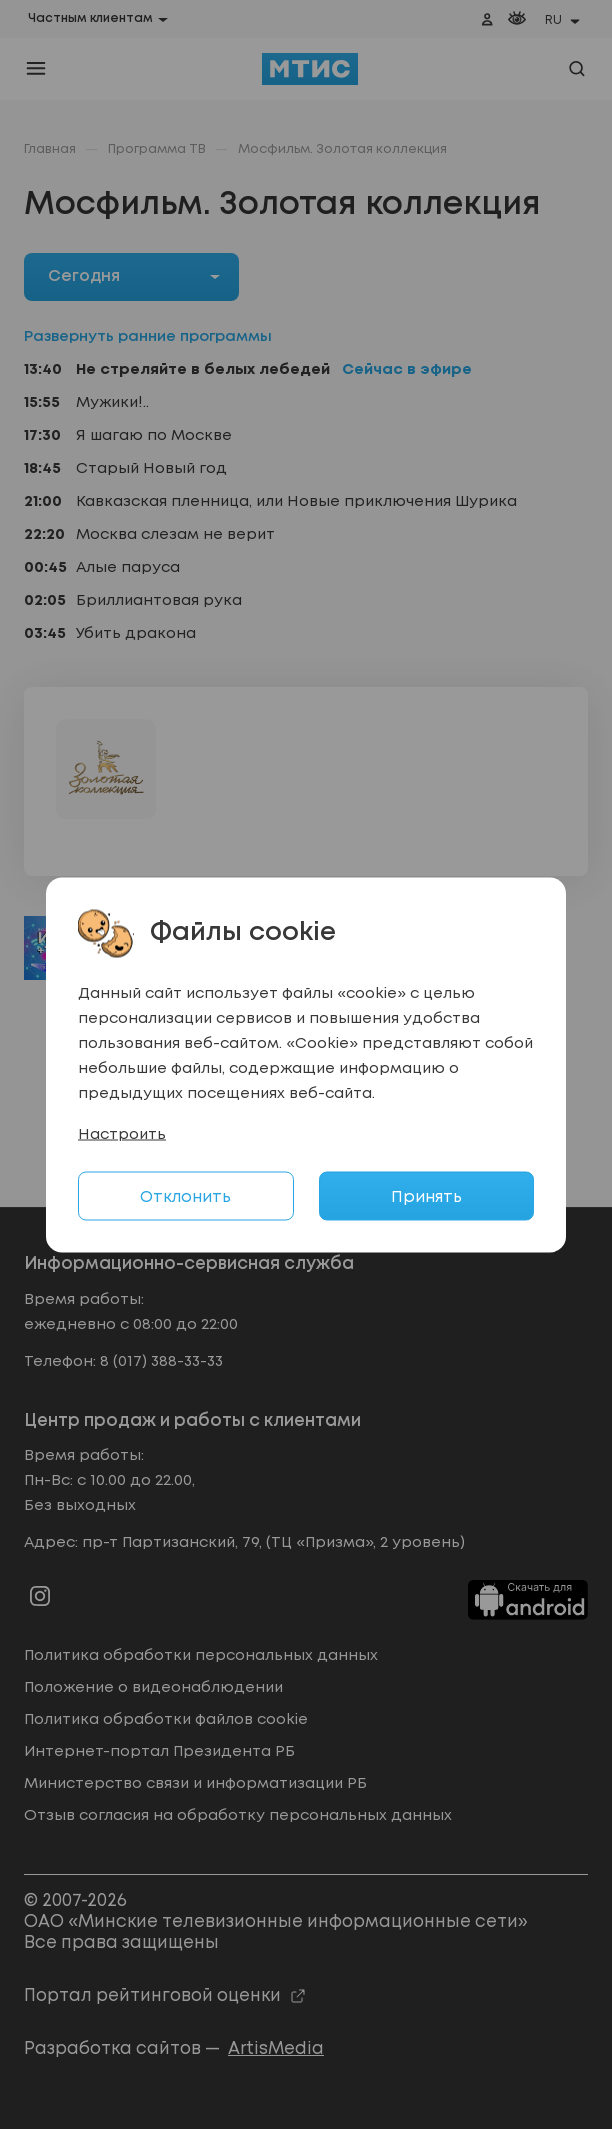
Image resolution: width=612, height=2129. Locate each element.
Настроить (122, 1134)
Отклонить (185, 1196)
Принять (426, 1196)
